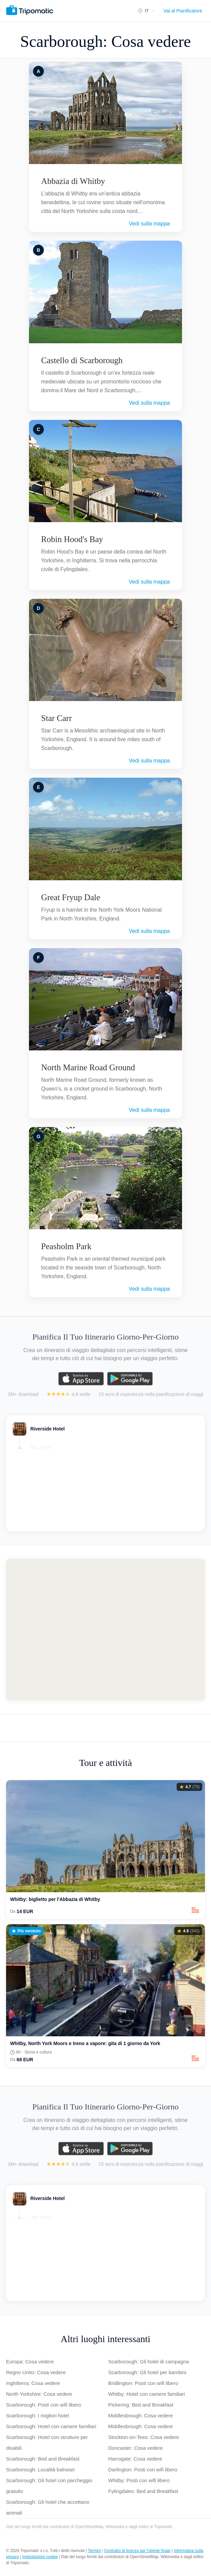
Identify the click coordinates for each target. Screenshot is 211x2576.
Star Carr (56, 718)
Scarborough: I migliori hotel (37, 2415)
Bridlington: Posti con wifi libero (143, 2383)
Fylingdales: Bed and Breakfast (143, 2491)
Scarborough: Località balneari (40, 2469)
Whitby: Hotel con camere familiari (146, 2394)
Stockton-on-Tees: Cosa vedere (143, 2437)
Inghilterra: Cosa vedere (33, 2383)
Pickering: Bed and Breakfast (140, 2405)
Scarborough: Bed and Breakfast (43, 2459)
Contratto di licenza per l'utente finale (137, 2550)
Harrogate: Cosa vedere (135, 2459)
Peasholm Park (66, 1246)
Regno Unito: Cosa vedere (36, 2372)
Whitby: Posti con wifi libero (139, 2480)
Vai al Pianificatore (182, 11)
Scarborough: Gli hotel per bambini (147, 2372)
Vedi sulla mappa (149, 223)
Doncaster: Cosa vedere (135, 2448)
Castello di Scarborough (82, 360)
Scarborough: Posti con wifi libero (43, 2405)
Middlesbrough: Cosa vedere (140, 2415)
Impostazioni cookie (40, 2556)
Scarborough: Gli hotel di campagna (148, 2361)
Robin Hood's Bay (72, 539)
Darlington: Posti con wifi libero (142, 2469)
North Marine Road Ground (88, 1067)
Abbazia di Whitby (73, 181)
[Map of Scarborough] (105, 1629)
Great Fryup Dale (70, 897)
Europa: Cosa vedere (30, 2361)
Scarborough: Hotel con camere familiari (51, 2426)
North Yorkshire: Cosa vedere (39, 2394)
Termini (94, 2550)
